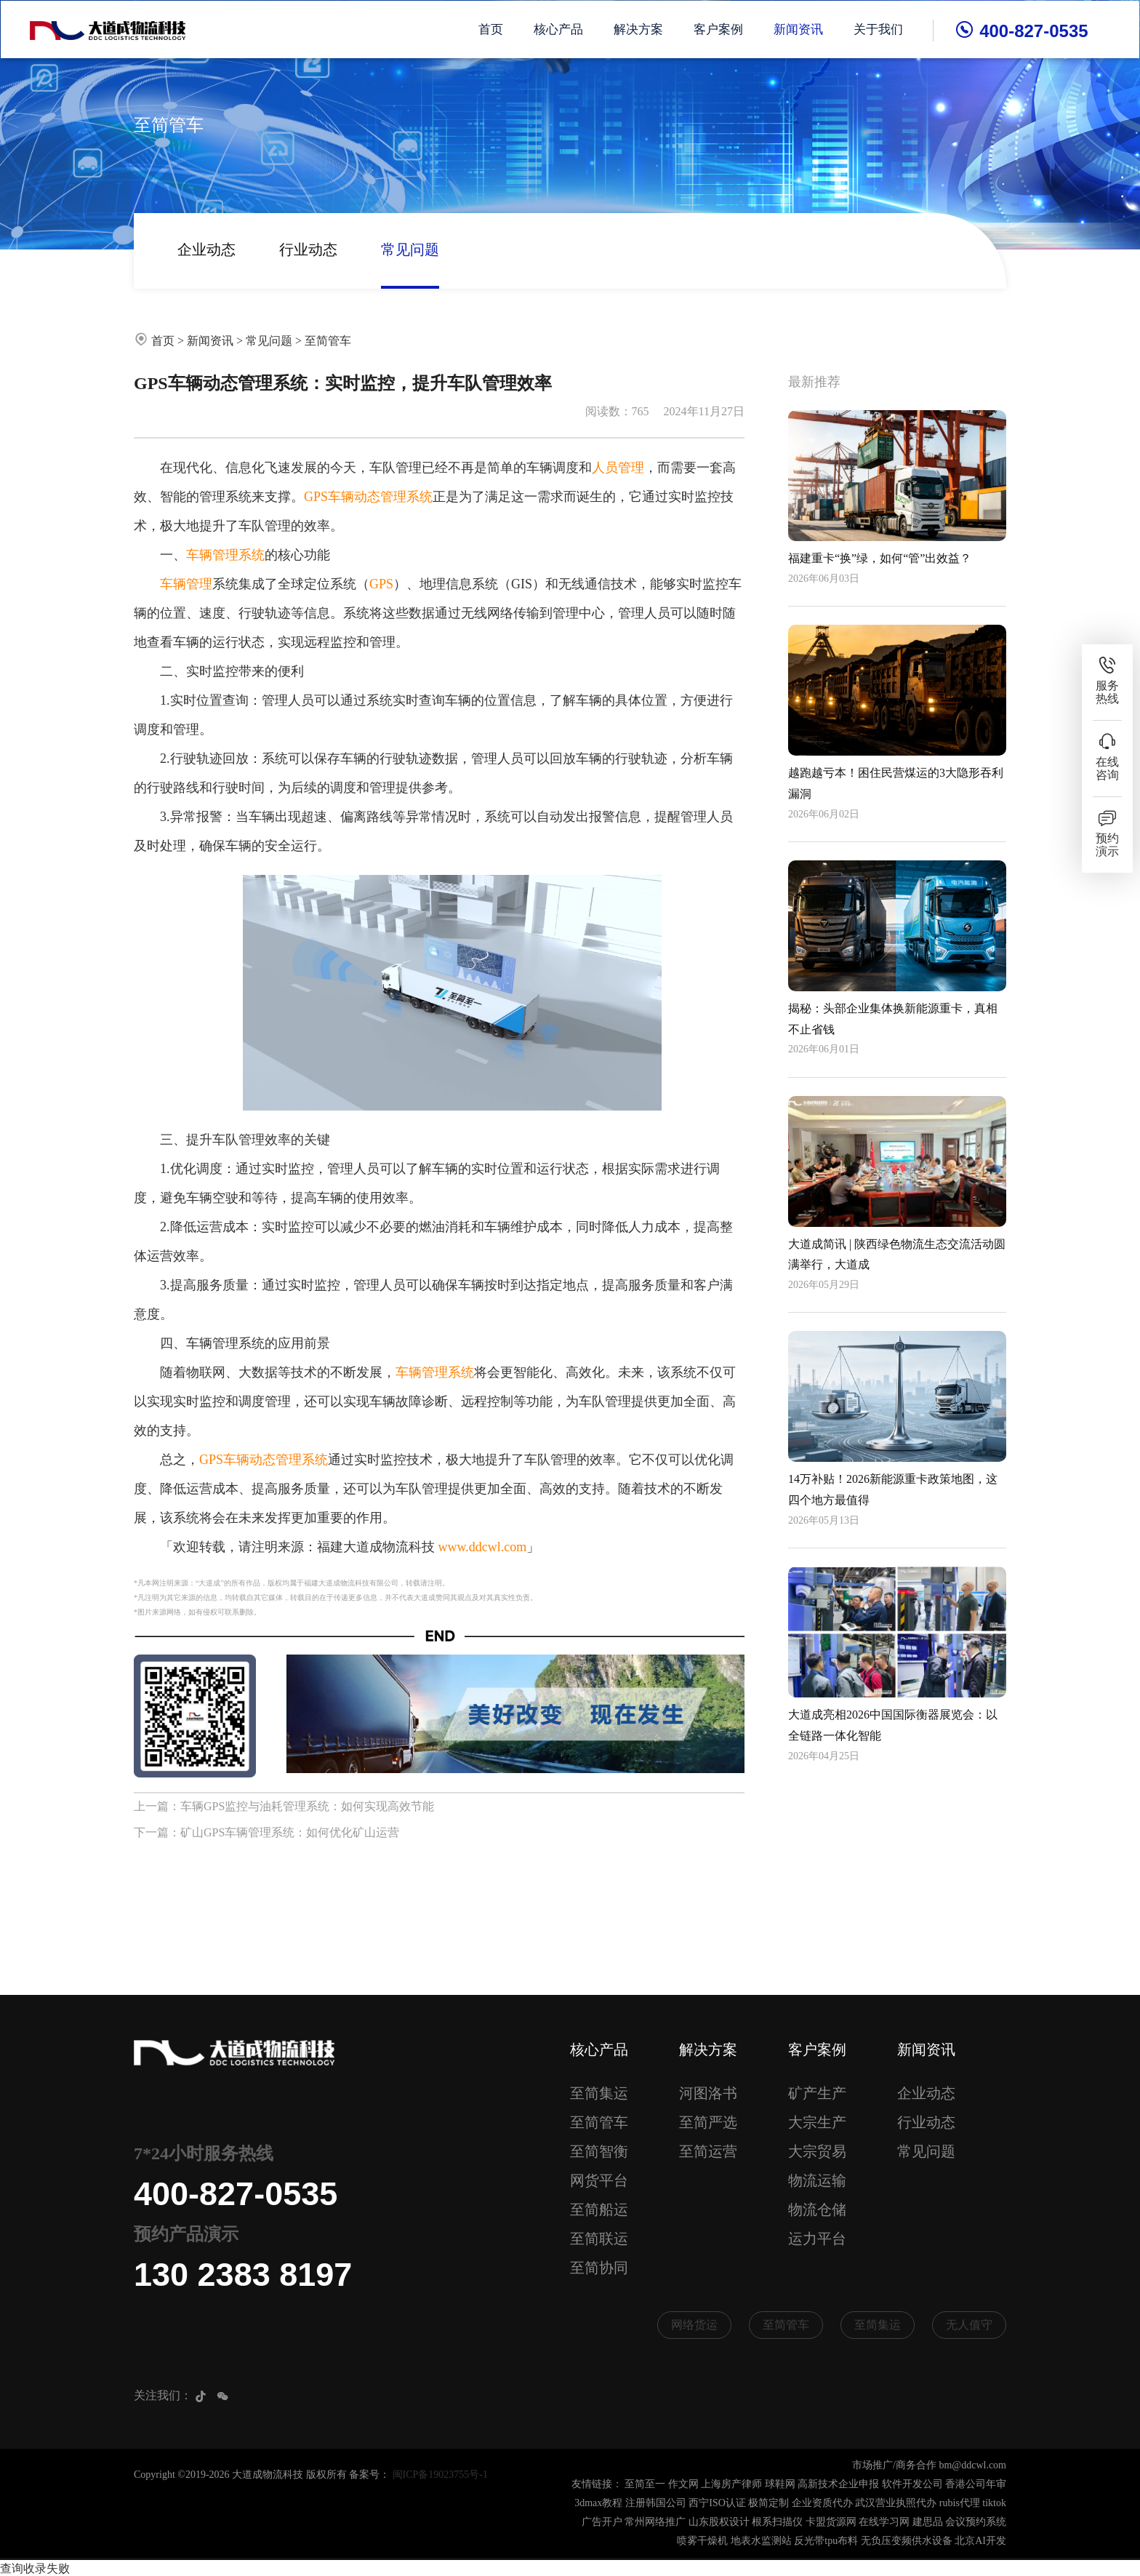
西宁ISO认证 (717, 2503)
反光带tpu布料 (826, 2541)
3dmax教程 (598, 2503)
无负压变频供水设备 (906, 2541)
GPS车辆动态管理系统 (368, 496)
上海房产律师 (731, 2484)
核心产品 (560, 29)
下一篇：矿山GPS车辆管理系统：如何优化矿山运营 (266, 1832)
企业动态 (206, 249)
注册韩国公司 (655, 2503)
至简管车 (328, 341)
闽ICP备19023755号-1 (440, 2475)
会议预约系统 (975, 2522)
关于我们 (879, 29)
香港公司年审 (975, 2484)
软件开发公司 (912, 2484)
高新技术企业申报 (838, 2484)
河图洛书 (708, 2093)
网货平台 (599, 2180)
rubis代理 (959, 2503)
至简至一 (645, 2484)
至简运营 (708, 2151)
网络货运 (694, 2325)
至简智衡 (599, 2151)
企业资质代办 (822, 2503)
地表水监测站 (761, 2541)
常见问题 (410, 249)
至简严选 (708, 2122)
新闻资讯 (799, 29)
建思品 (927, 2522)
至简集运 (599, 2093)
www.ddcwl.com (482, 1547)
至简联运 (599, 2239)
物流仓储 (817, 2209)
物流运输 (817, 2180)
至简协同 (599, 2268)
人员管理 (618, 467)
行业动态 (308, 249)
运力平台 (817, 2239)
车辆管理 (186, 584)
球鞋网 (780, 2484)
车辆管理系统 (225, 555)
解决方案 (640, 29)
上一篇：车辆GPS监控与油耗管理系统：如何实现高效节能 (284, 1806)
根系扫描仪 (777, 2522)
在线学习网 (884, 2522)
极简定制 (768, 2503)
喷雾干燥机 (702, 2541)
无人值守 (969, 2325)
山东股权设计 (719, 2522)
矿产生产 (817, 2093)
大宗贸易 (817, 2151)
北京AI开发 (980, 2541)
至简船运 (599, 2209)
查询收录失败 (35, 2567)
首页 (492, 29)
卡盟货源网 (831, 2522)
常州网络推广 (655, 2522)
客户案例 (719, 29)
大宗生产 (817, 2122)
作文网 (683, 2484)
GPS (381, 584)
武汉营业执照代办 (895, 2503)
